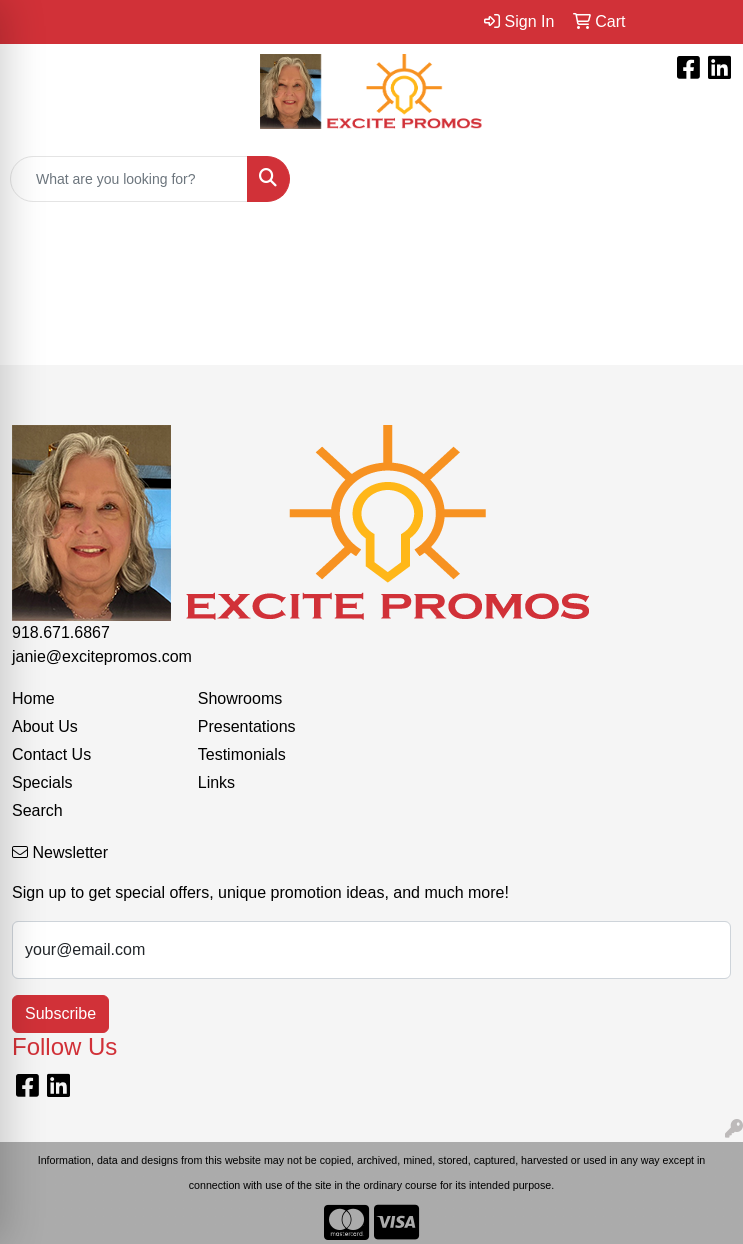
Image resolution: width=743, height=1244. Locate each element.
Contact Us (51, 754)
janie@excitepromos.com (102, 656)
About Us (45, 726)
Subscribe (60, 1013)
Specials (42, 782)
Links (216, 782)
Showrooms (240, 698)
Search (37, 810)
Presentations (247, 726)
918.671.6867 (61, 632)
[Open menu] (703, 179)
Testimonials (242, 754)
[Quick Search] (129, 179)
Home (33, 698)
